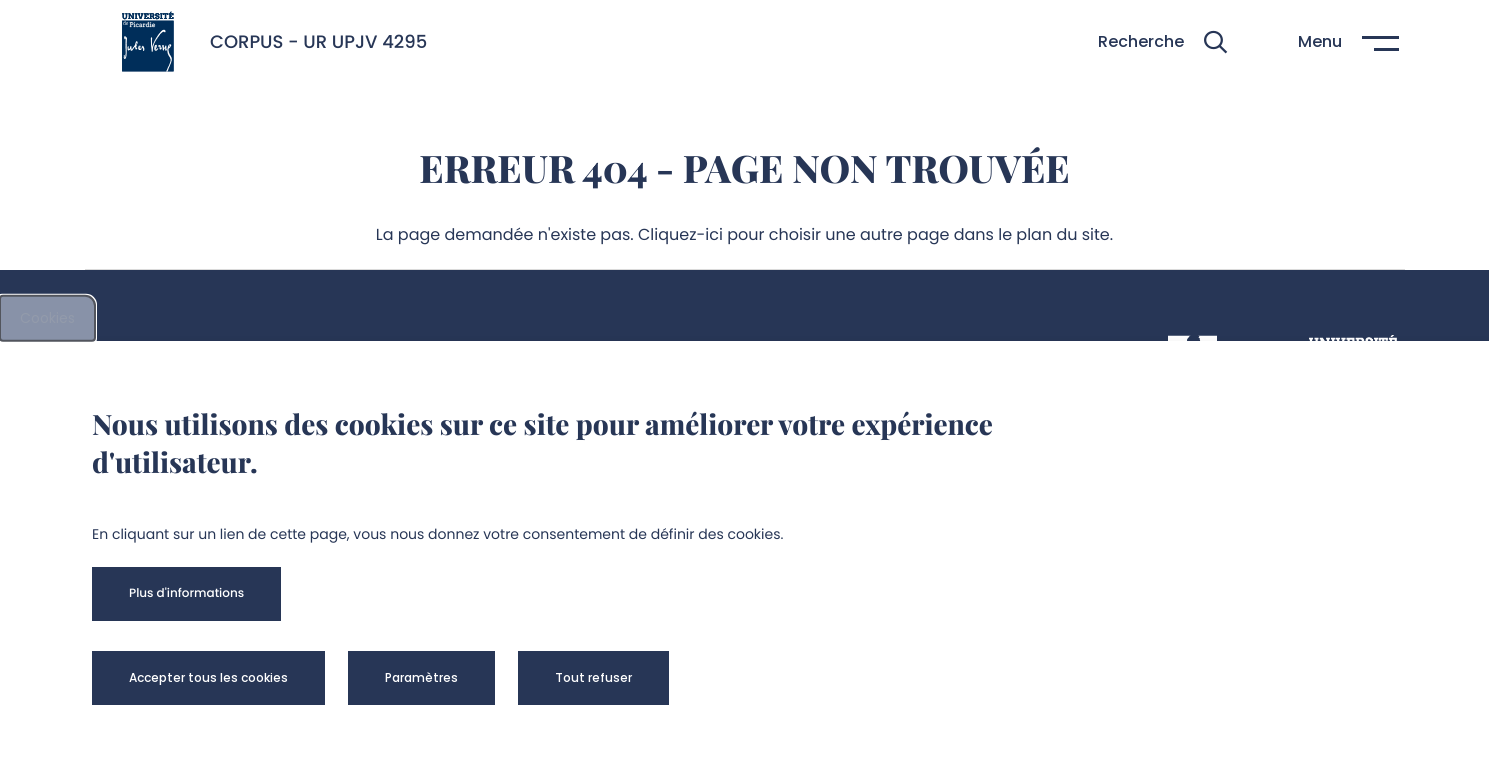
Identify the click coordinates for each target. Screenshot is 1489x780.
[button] (1162, 42)
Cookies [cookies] (47, 318)
